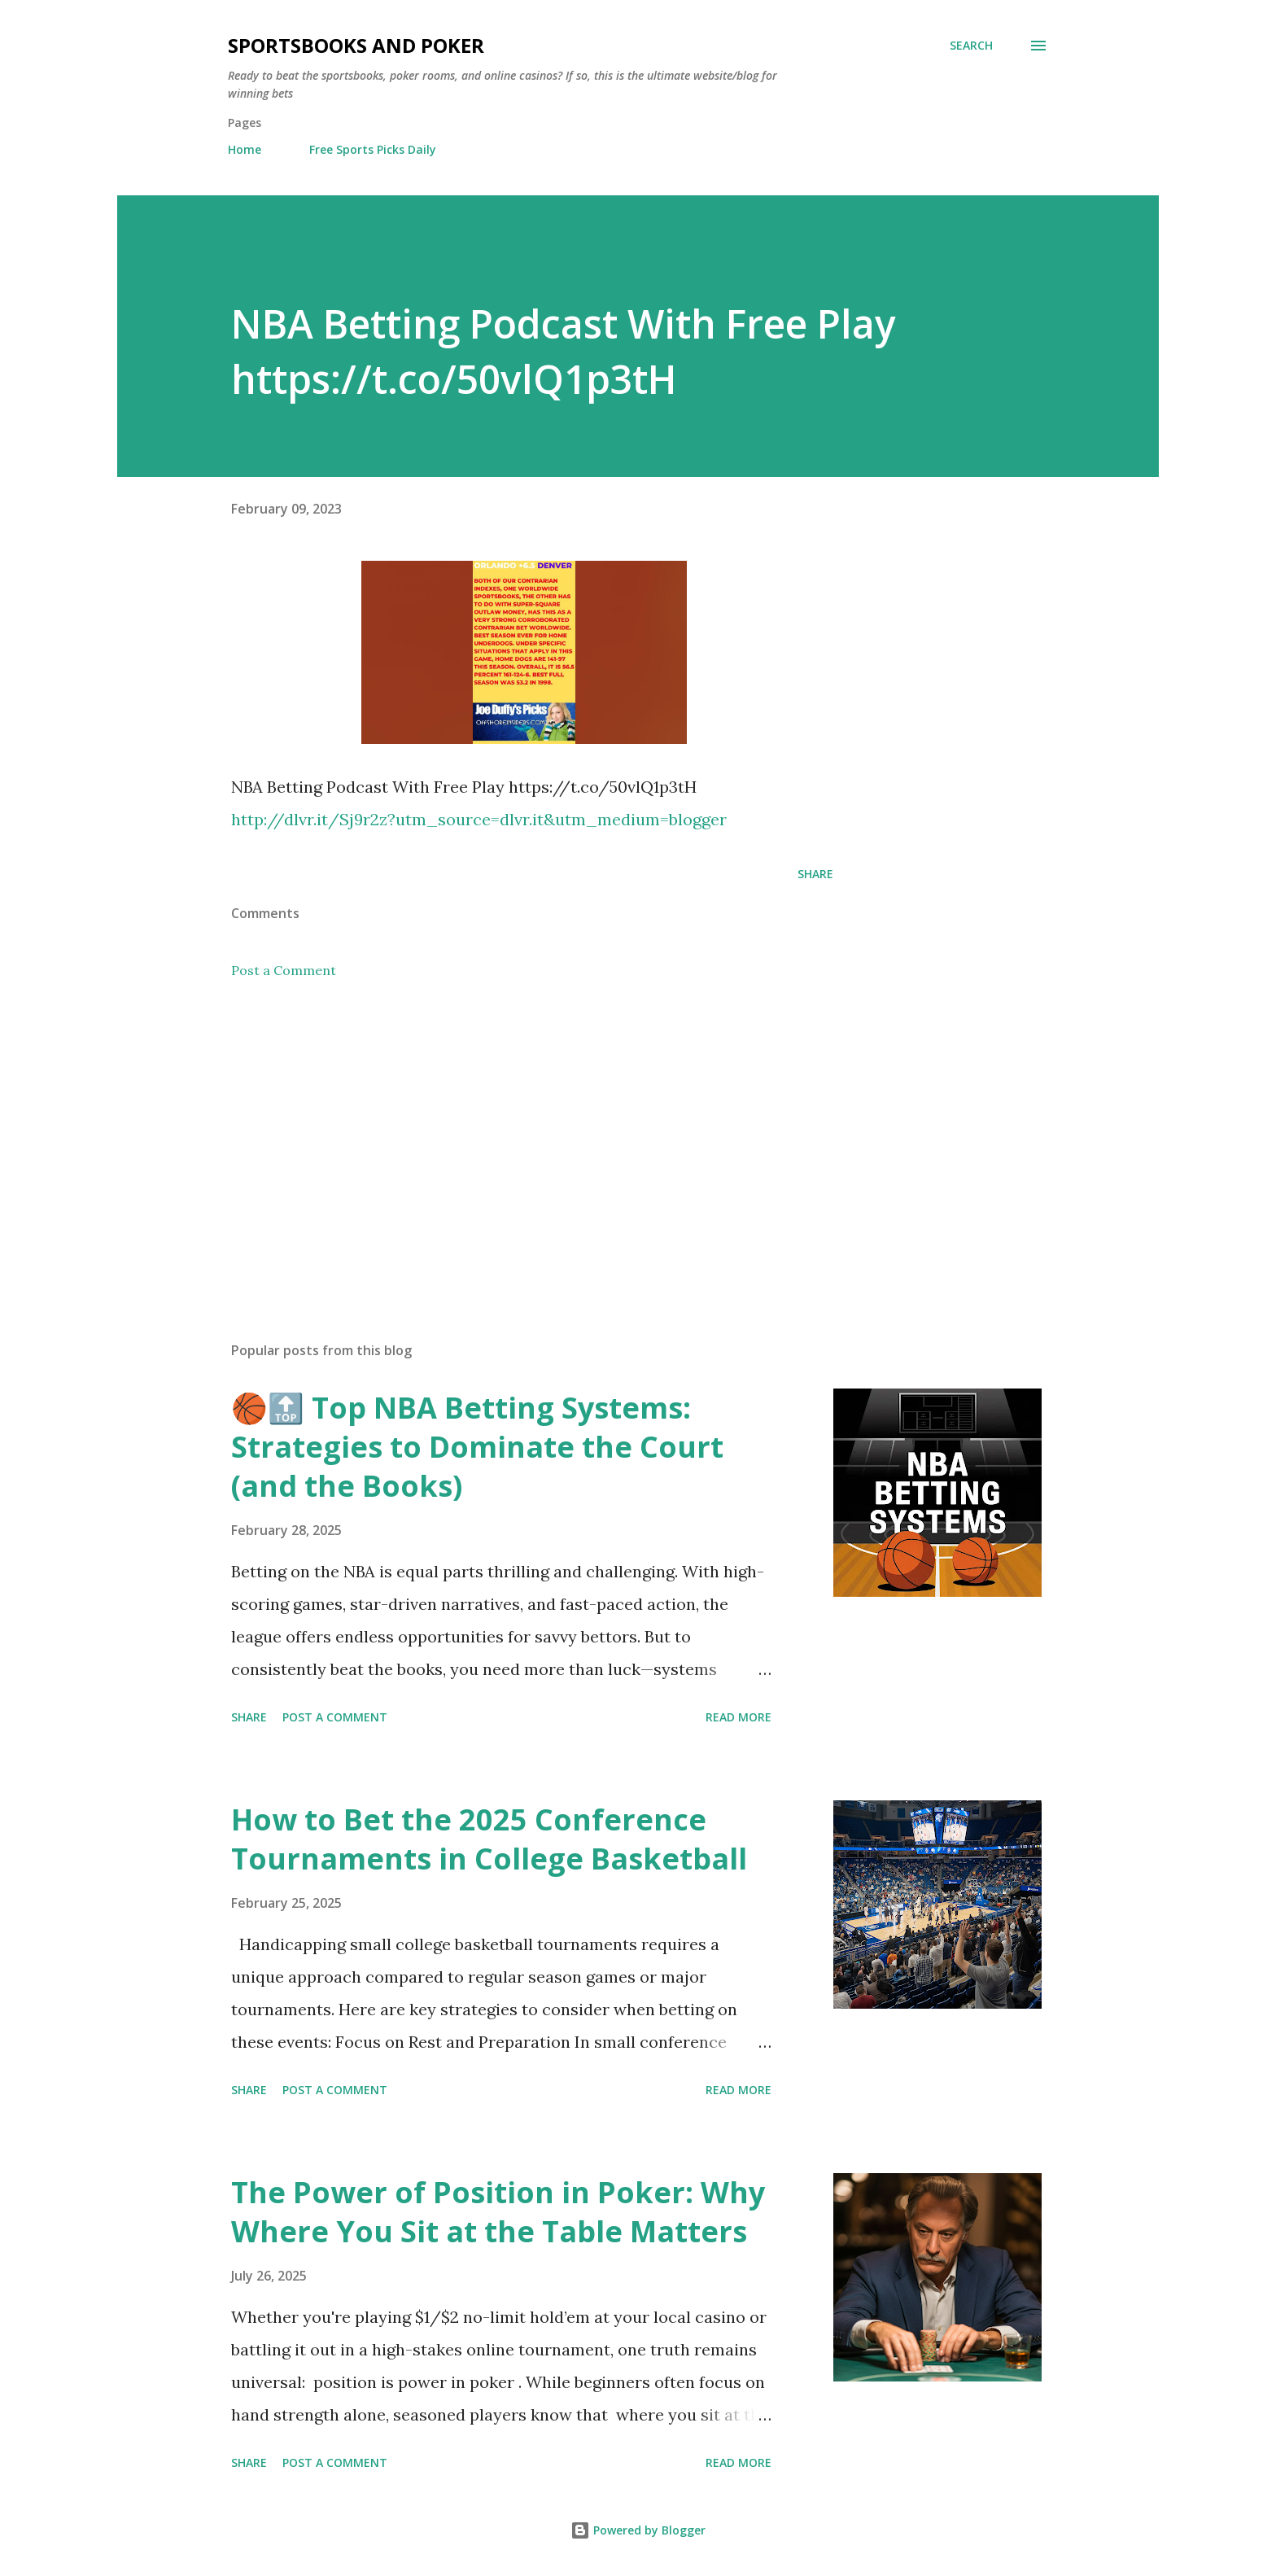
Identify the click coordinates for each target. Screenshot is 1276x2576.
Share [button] (815, 873)
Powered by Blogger (638, 2530)
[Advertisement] (506, 1139)
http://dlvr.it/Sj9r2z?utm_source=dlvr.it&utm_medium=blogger (479, 819)
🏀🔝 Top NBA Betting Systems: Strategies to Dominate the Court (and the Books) (477, 1447)
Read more (738, 1717)
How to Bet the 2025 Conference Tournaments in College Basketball (489, 1839)
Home (244, 149)
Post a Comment (283, 970)
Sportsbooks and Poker (356, 45)
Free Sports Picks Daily (372, 149)
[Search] (971, 45)
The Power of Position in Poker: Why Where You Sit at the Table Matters (498, 2211)
